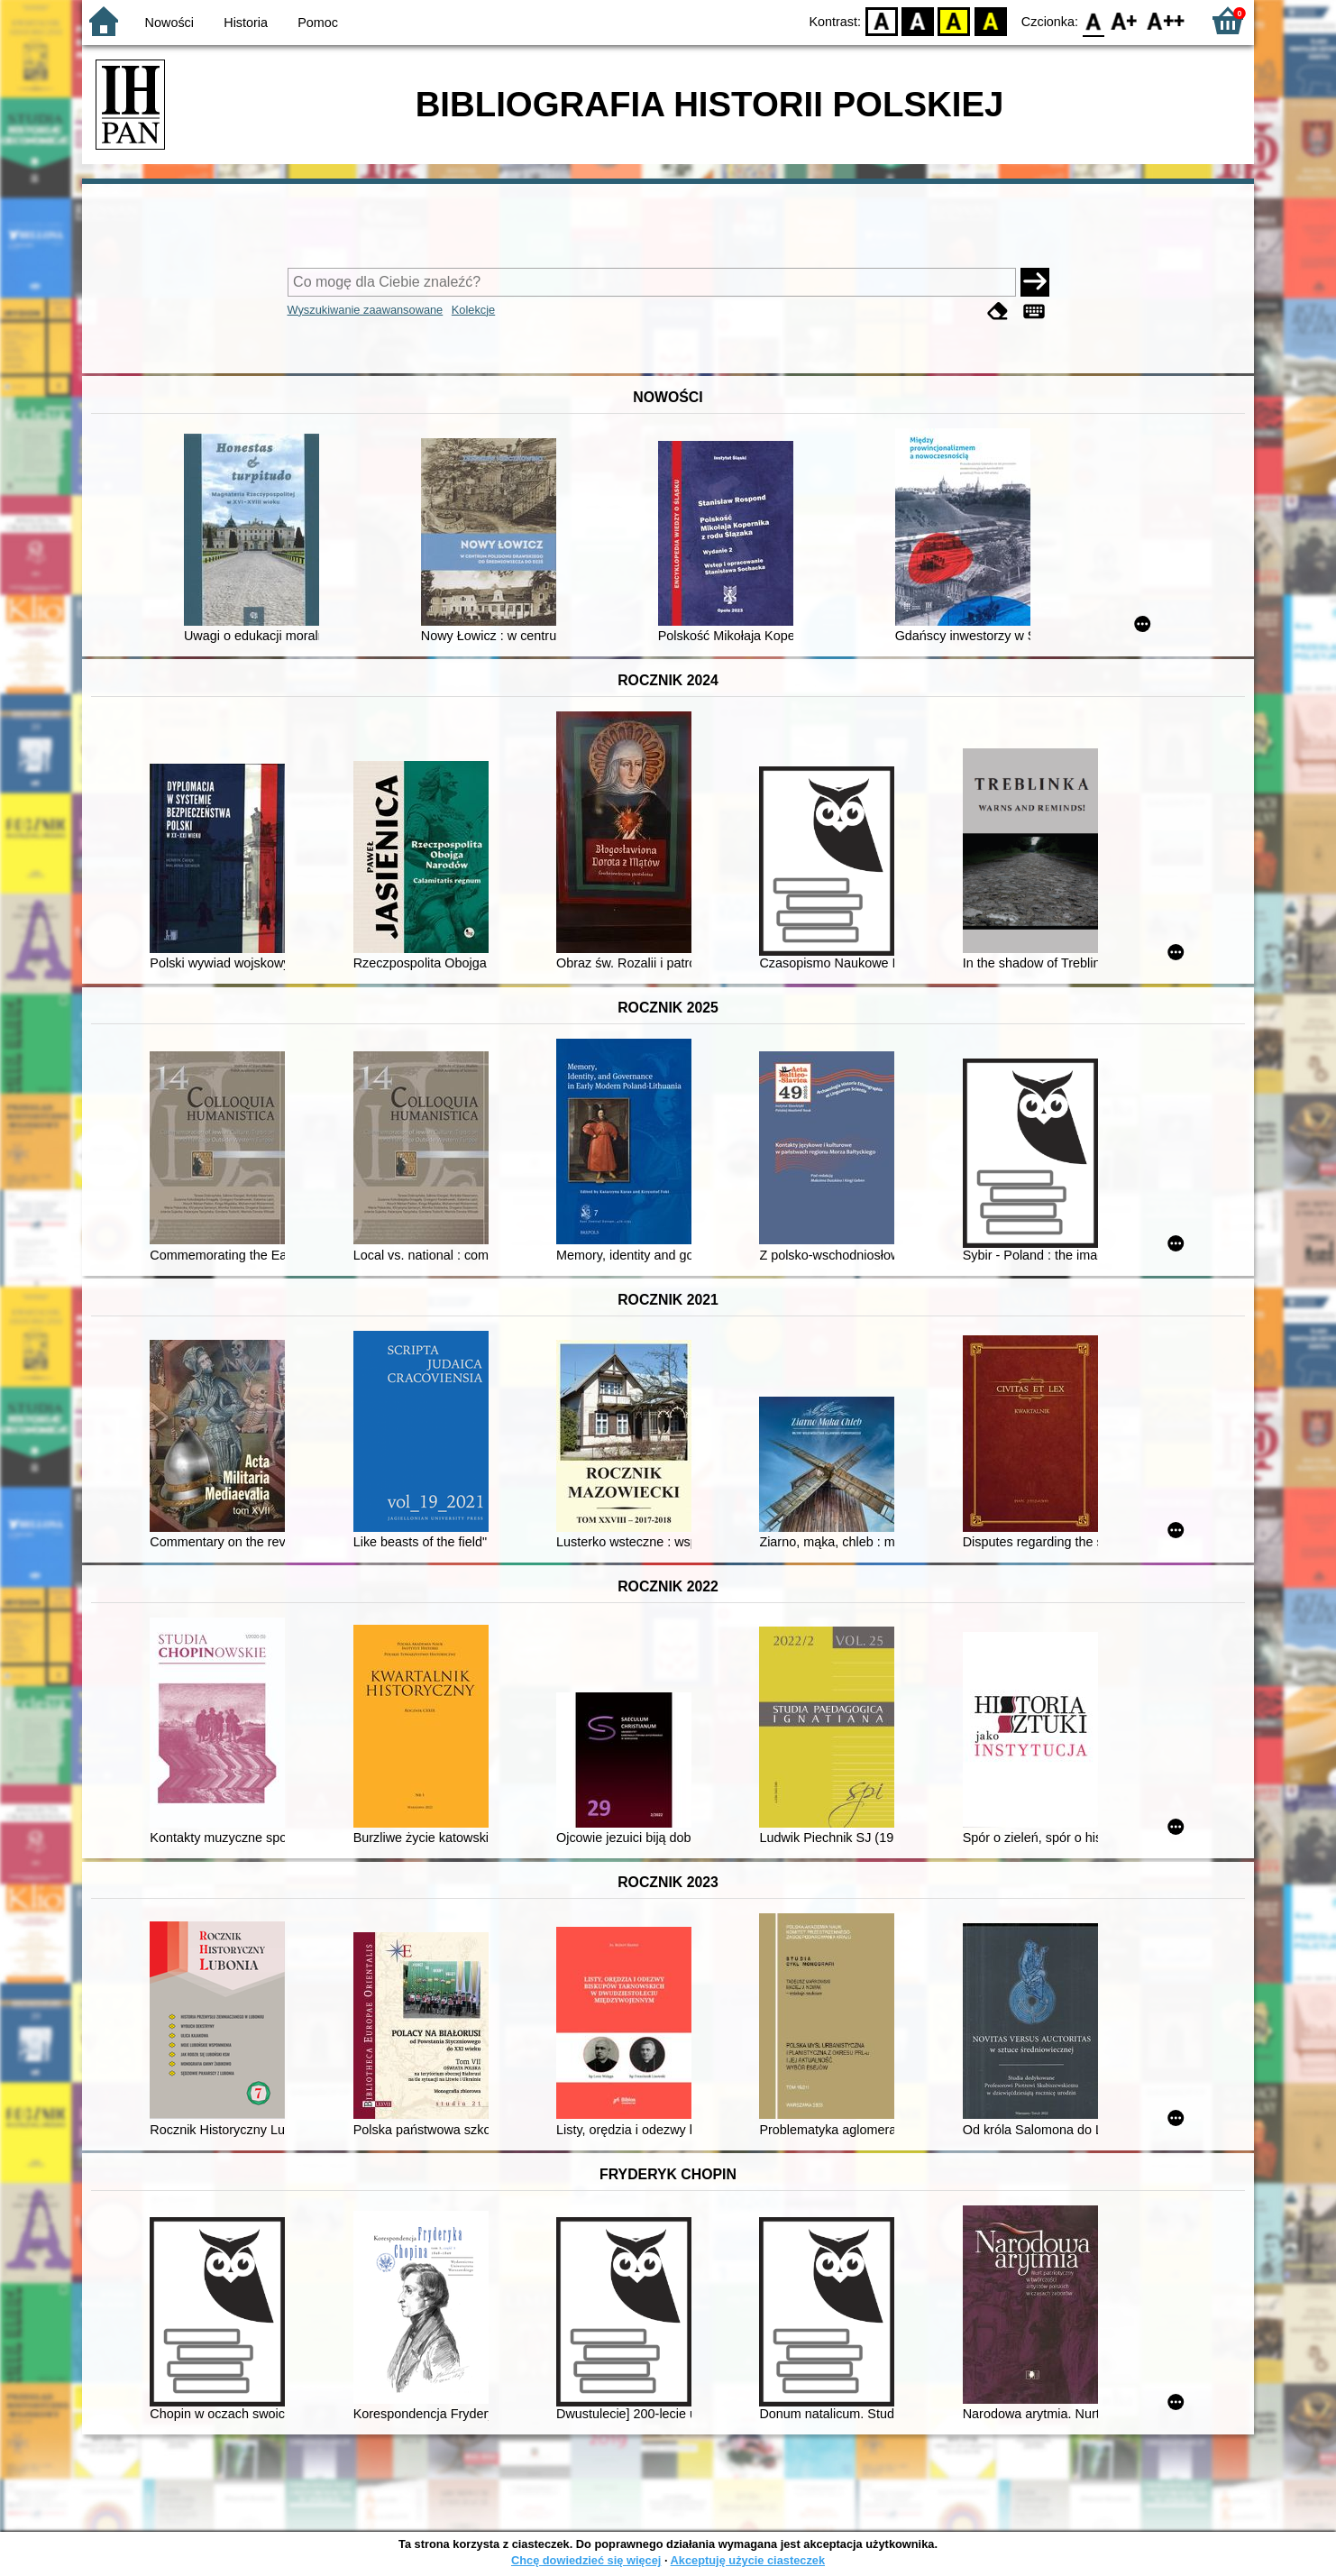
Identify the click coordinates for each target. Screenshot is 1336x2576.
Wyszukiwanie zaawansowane (366, 309)
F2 (1166, 20)
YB (954, 20)
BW (917, 20)
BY (990, 20)
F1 (1124, 20)
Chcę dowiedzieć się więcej (586, 2560)
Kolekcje (473, 309)
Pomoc (317, 22)
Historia (246, 22)
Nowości (169, 22)
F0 (1093, 20)
